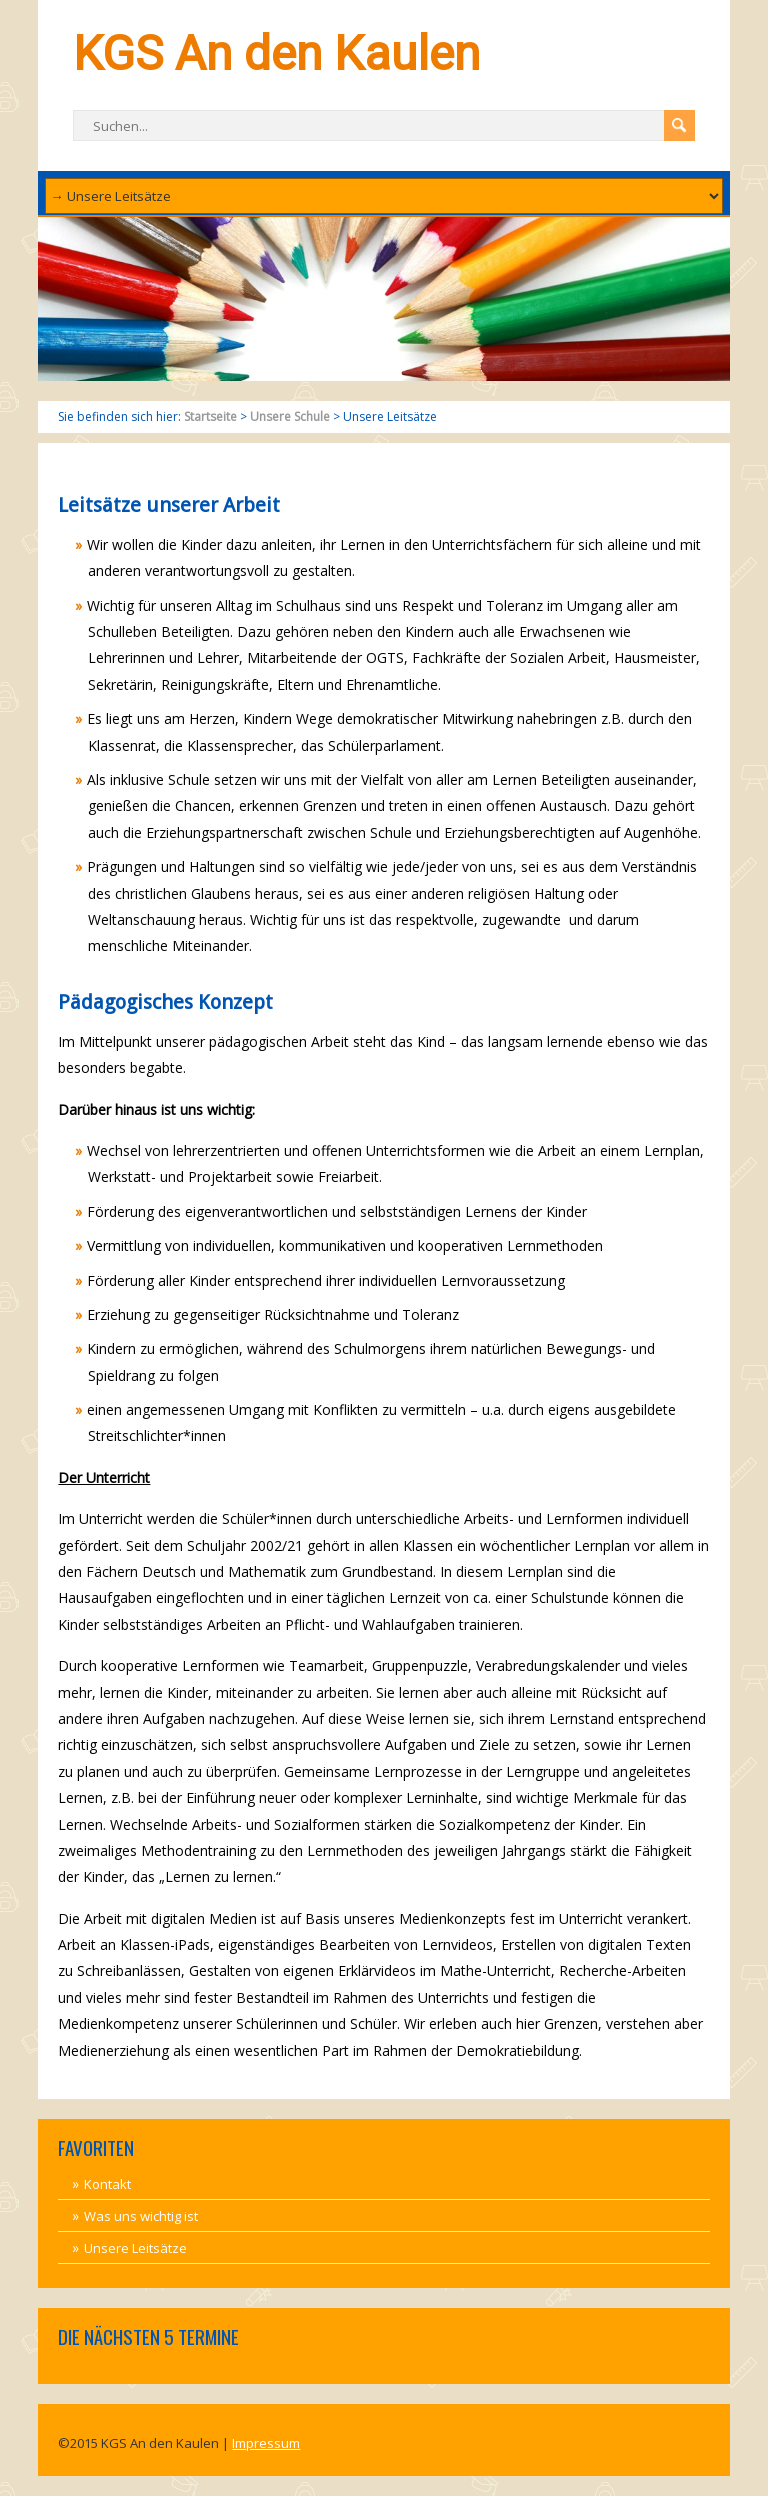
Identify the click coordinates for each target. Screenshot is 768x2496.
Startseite (210, 416)
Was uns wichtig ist (141, 2216)
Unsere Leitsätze (135, 2248)
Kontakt (107, 2184)
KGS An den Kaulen (276, 53)
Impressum (266, 2443)
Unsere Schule (290, 416)
